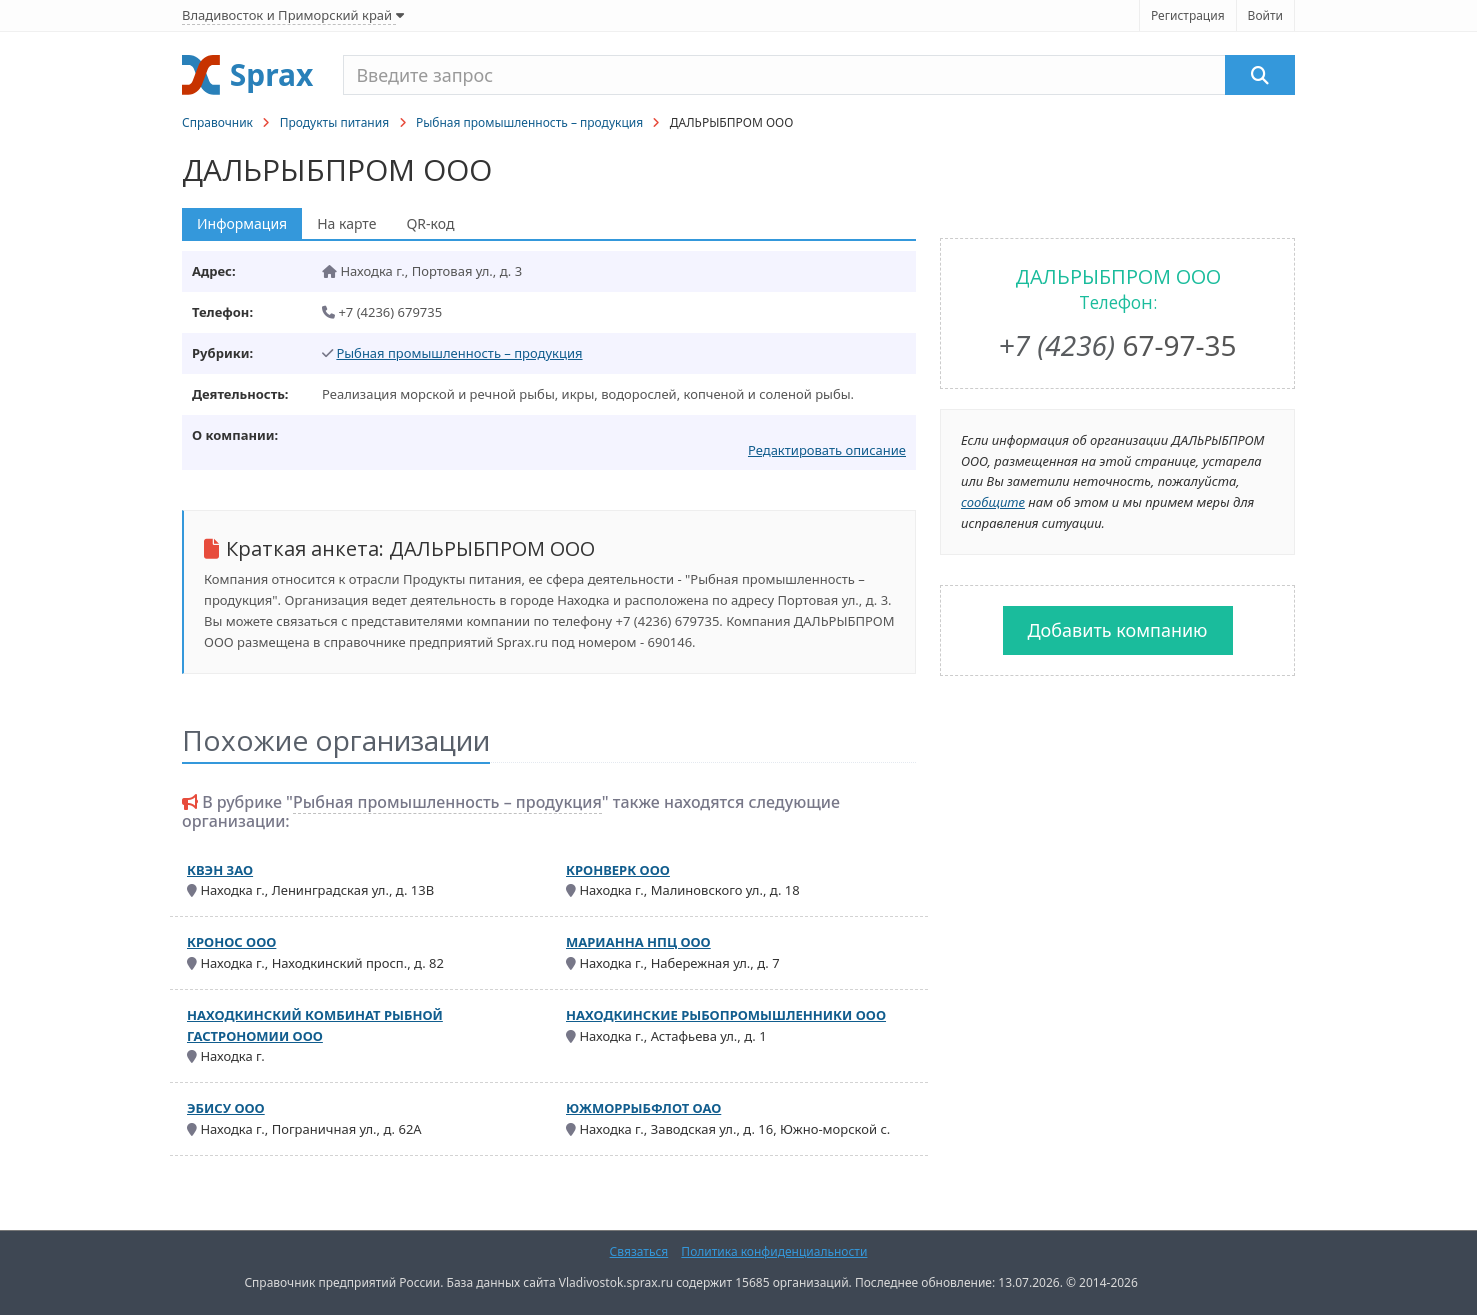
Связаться (639, 1251)
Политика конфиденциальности (774, 1251)
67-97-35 (1117, 345)
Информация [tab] (242, 223)
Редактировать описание (827, 450)
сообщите (993, 502)
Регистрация (1188, 15)
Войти (1265, 15)
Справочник (217, 122)
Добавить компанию (1118, 630)
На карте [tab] (346, 223)
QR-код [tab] (430, 223)
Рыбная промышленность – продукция (529, 122)
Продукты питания (334, 122)
